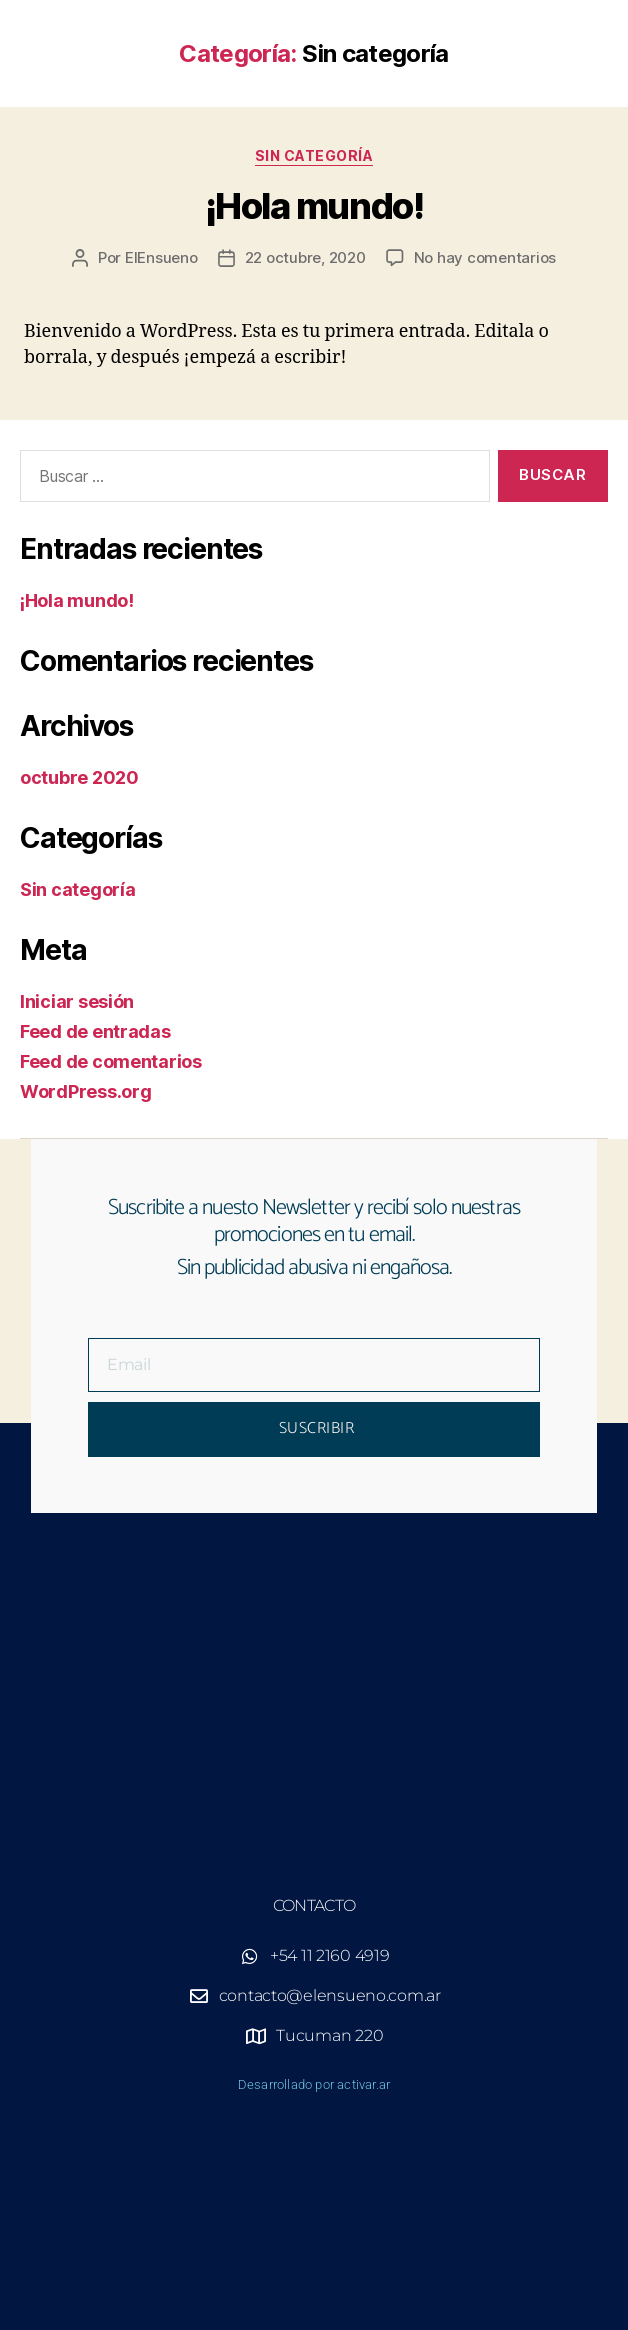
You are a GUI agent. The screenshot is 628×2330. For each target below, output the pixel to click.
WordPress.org (86, 1091)
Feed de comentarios (111, 1061)
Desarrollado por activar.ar (314, 2084)
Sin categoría (314, 155)
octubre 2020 (79, 777)
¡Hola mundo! (314, 206)
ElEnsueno (161, 257)
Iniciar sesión (77, 1001)
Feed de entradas (95, 1031)
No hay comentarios (485, 257)
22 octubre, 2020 (305, 257)
